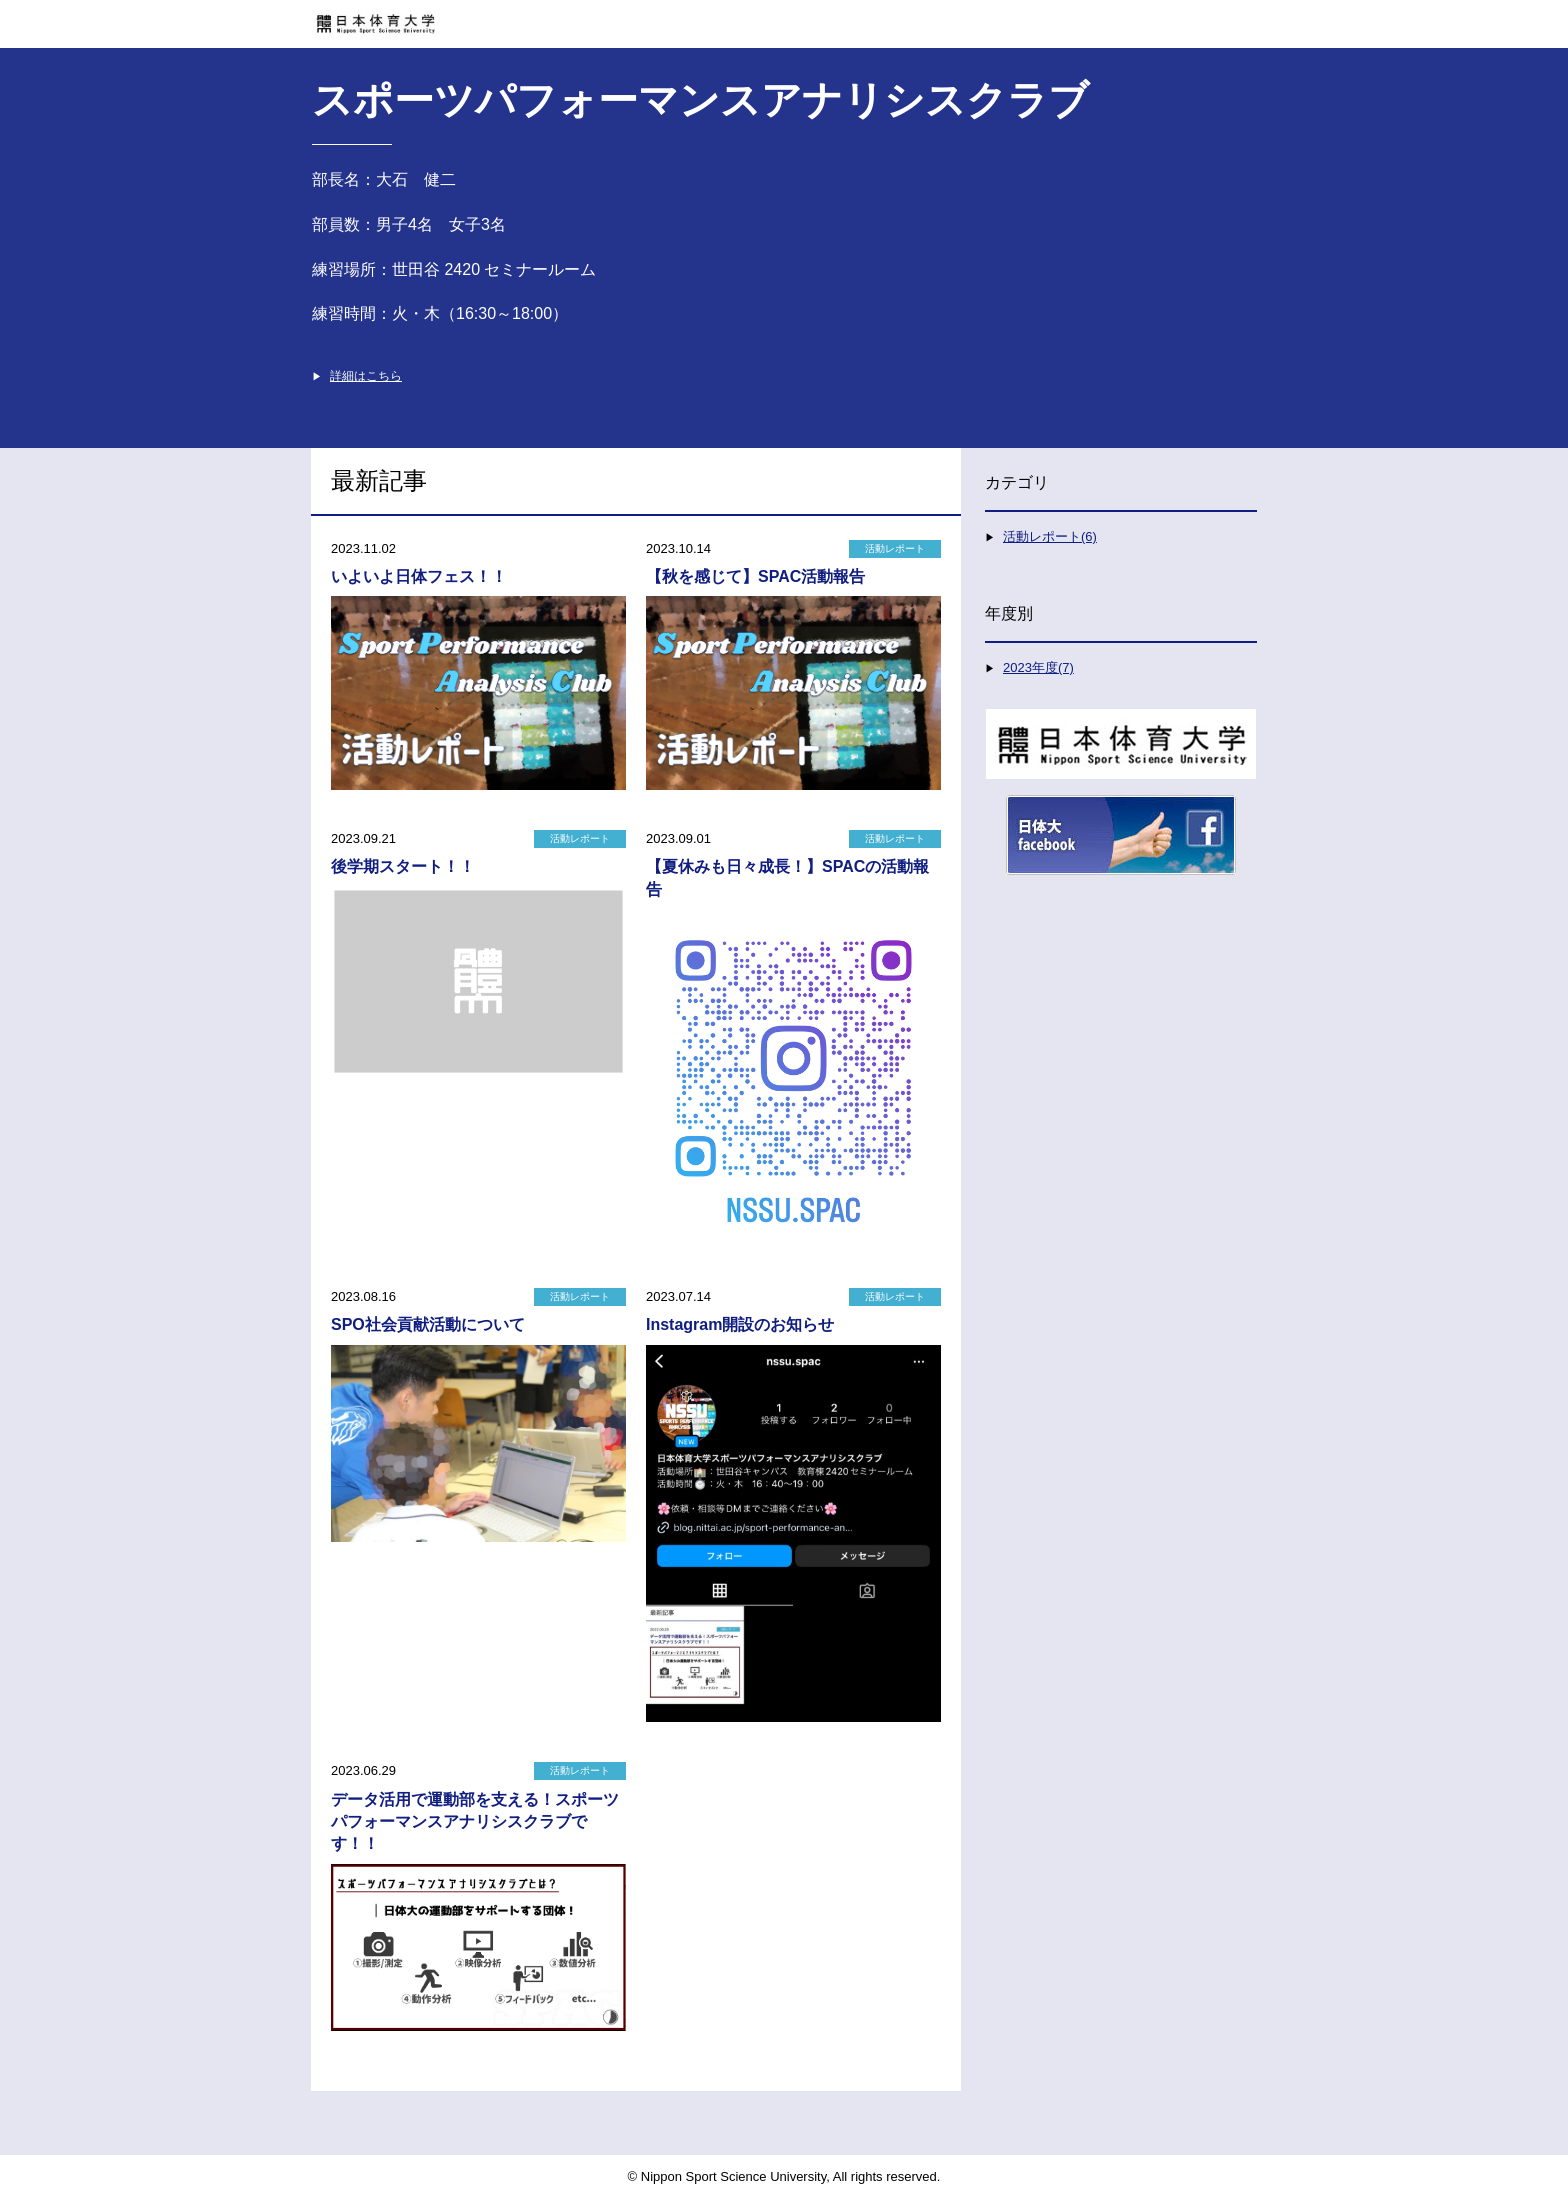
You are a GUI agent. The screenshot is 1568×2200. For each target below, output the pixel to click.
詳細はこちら (366, 376)
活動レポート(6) (1050, 536)
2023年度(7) (1038, 667)
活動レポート (895, 548)
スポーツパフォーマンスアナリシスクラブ (700, 100)
